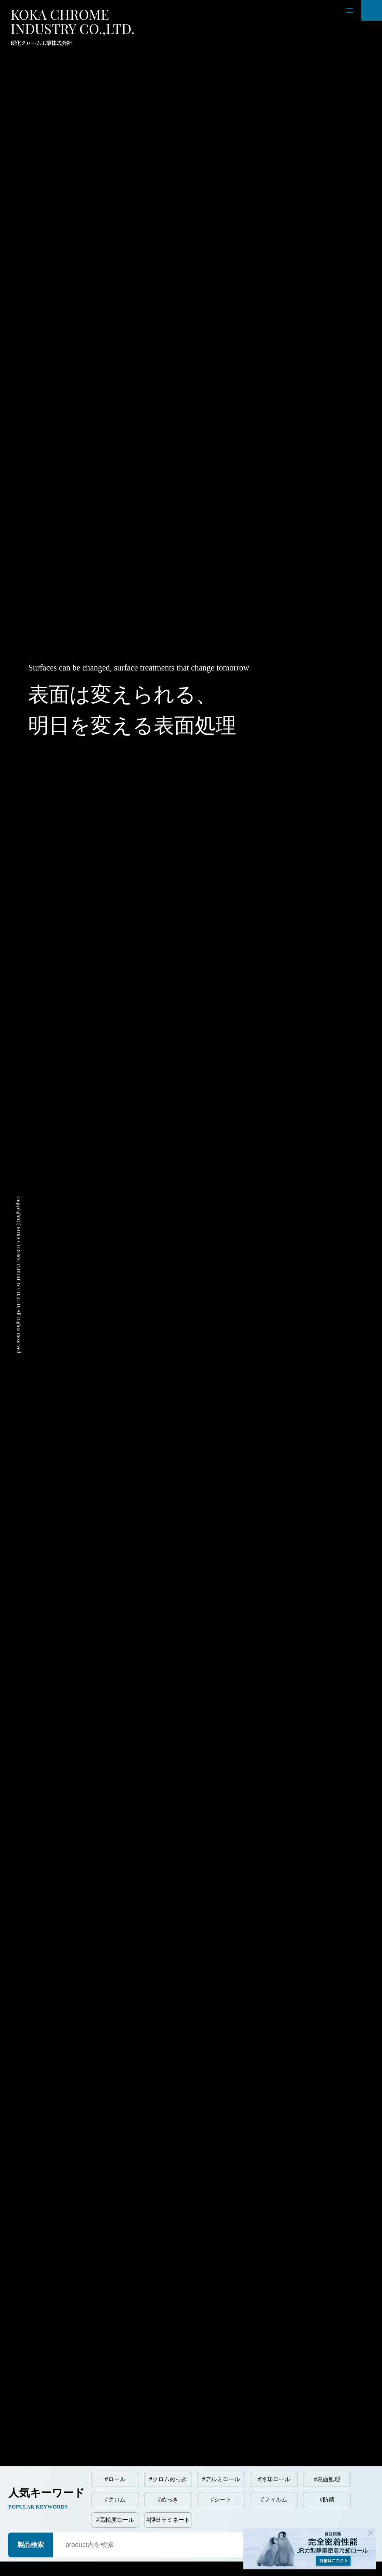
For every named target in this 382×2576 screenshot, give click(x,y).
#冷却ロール (274, 2479)
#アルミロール (221, 2479)
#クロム (115, 2500)
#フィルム (274, 2500)
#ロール (115, 2479)
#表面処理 (327, 2479)
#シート (221, 2500)
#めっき (168, 2500)
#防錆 (327, 2500)
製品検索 (30, 2544)
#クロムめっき (168, 2479)
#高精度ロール (115, 2520)
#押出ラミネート (168, 2520)
